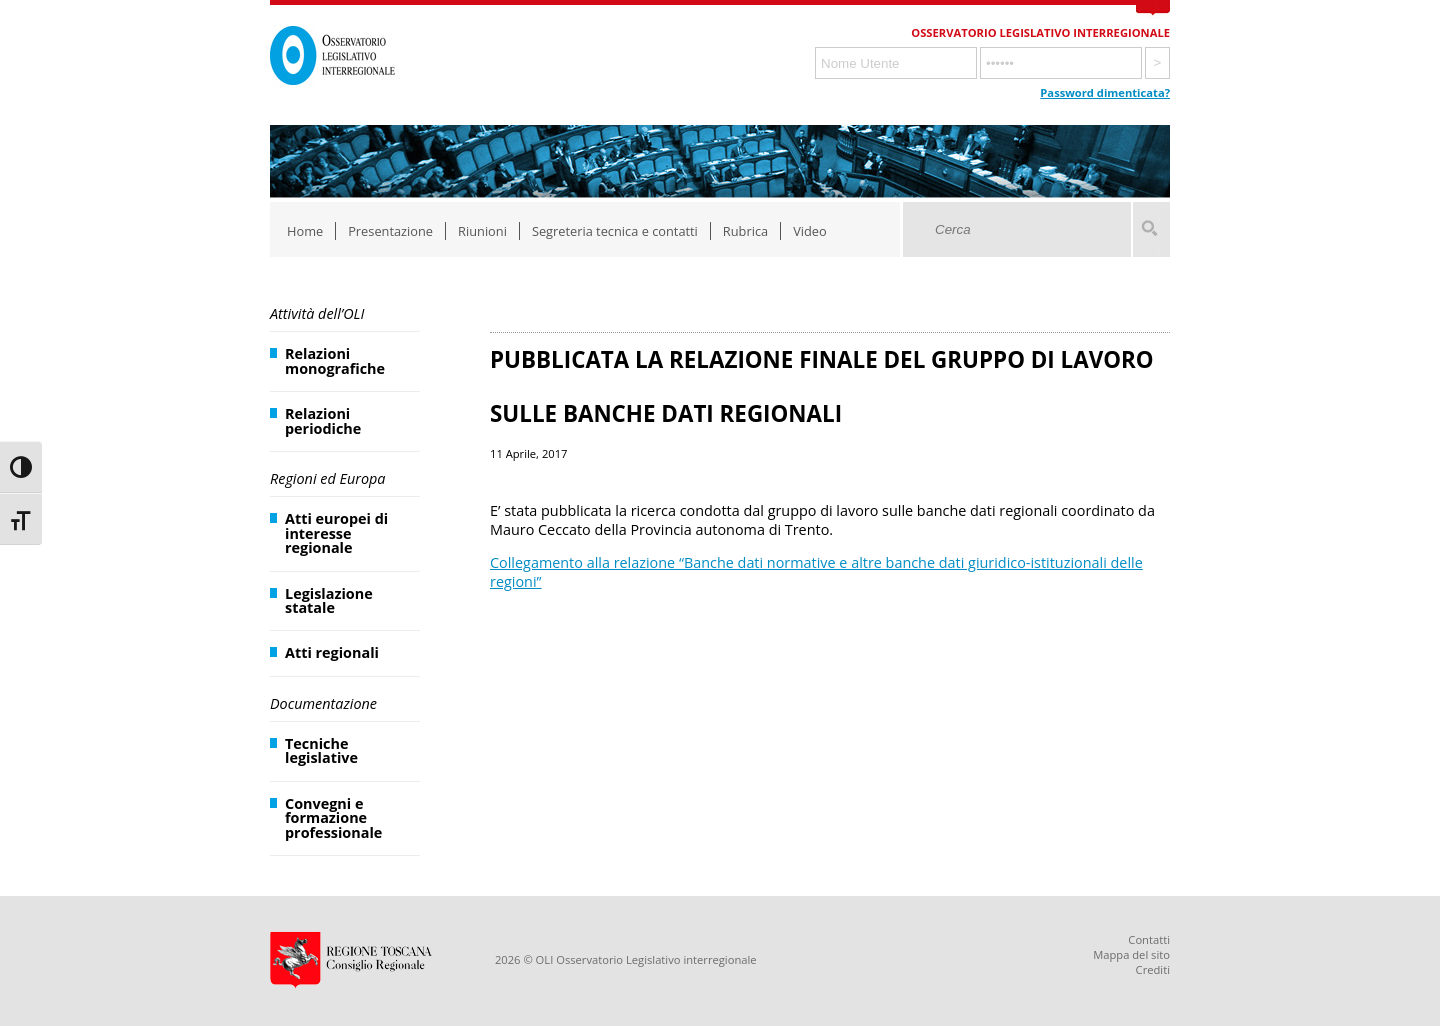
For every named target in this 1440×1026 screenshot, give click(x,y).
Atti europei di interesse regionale (336, 533)
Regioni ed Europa (327, 478)
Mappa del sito (1131, 954)
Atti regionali (332, 652)
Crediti (1153, 969)
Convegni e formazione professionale (333, 818)
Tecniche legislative (321, 750)
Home (305, 231)
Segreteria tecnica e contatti (615, 231)
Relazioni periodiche (323, 420)
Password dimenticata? (1105, 92)
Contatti (1149, 939)
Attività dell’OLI (317, 313)
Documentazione (323, 703)
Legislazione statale (329, 600)
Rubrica (745, 231)
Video (810, 231)
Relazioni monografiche (335, 360)
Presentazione (390, 231)
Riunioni (482, 231)
